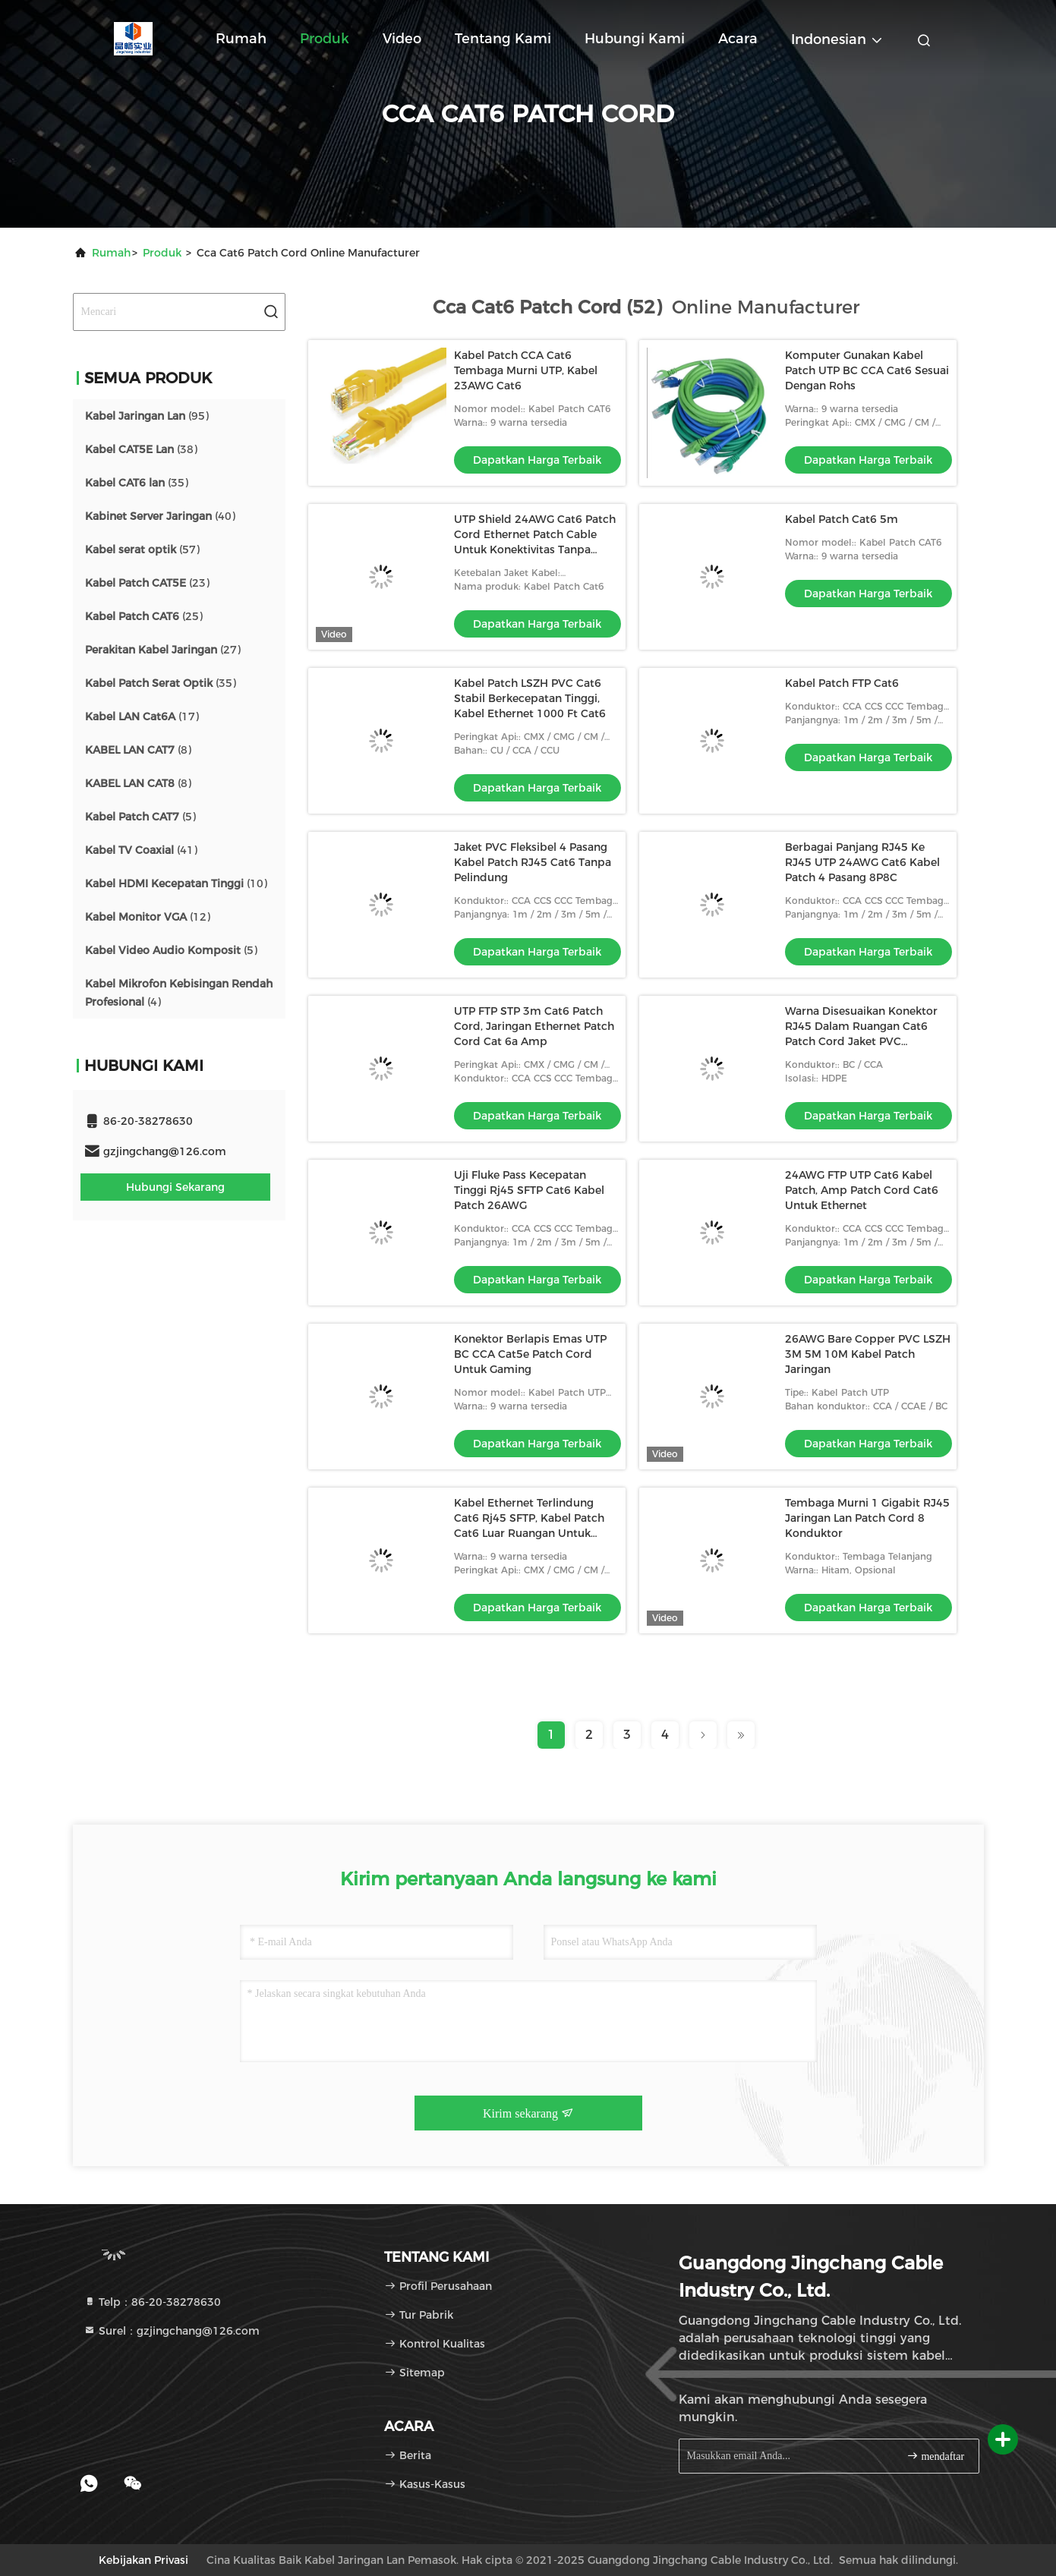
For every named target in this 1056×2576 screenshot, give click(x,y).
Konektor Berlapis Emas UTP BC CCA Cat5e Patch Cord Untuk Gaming (530, 1354)
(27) (163, 650)
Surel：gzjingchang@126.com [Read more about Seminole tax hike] (172, 2331)
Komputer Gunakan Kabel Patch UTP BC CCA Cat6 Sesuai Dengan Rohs (867, 370)
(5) (140, 817)
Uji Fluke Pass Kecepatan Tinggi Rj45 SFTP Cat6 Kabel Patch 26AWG (529, 1190)
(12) (147, 917)
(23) (147, 583)
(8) (138, 750)
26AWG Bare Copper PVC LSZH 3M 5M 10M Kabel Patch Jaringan (867, 1354)
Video (402, 38)
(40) (160, 516)
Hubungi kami (635, 38)
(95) (147, 416)
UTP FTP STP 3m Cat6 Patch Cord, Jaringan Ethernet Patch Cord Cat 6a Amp (534, 1026)
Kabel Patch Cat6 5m (841, 519)
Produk (324, 38)
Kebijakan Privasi (143, 2560)
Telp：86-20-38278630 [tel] (152, 2302)
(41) (141, 850)
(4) (179, 993)
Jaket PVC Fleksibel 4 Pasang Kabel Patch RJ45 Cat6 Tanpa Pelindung (532, 862)
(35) (136, 483)
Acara (738, 38)
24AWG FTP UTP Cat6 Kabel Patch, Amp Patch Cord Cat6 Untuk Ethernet (861, 1190)
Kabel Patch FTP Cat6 (842, 683)
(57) (142, 549)
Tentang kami (503, 38)
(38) (141, 449)
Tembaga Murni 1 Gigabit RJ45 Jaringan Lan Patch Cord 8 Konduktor (867, 1518)
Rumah (241, 38)
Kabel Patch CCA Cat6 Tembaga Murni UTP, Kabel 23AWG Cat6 (525, 370)
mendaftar (935, 2455)
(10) (176, 883)
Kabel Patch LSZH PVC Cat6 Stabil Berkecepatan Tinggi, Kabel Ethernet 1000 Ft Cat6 (530, 698)
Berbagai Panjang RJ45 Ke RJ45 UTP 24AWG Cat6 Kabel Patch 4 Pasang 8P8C (862, 862)
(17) (142, 716)
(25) (144, 616)
